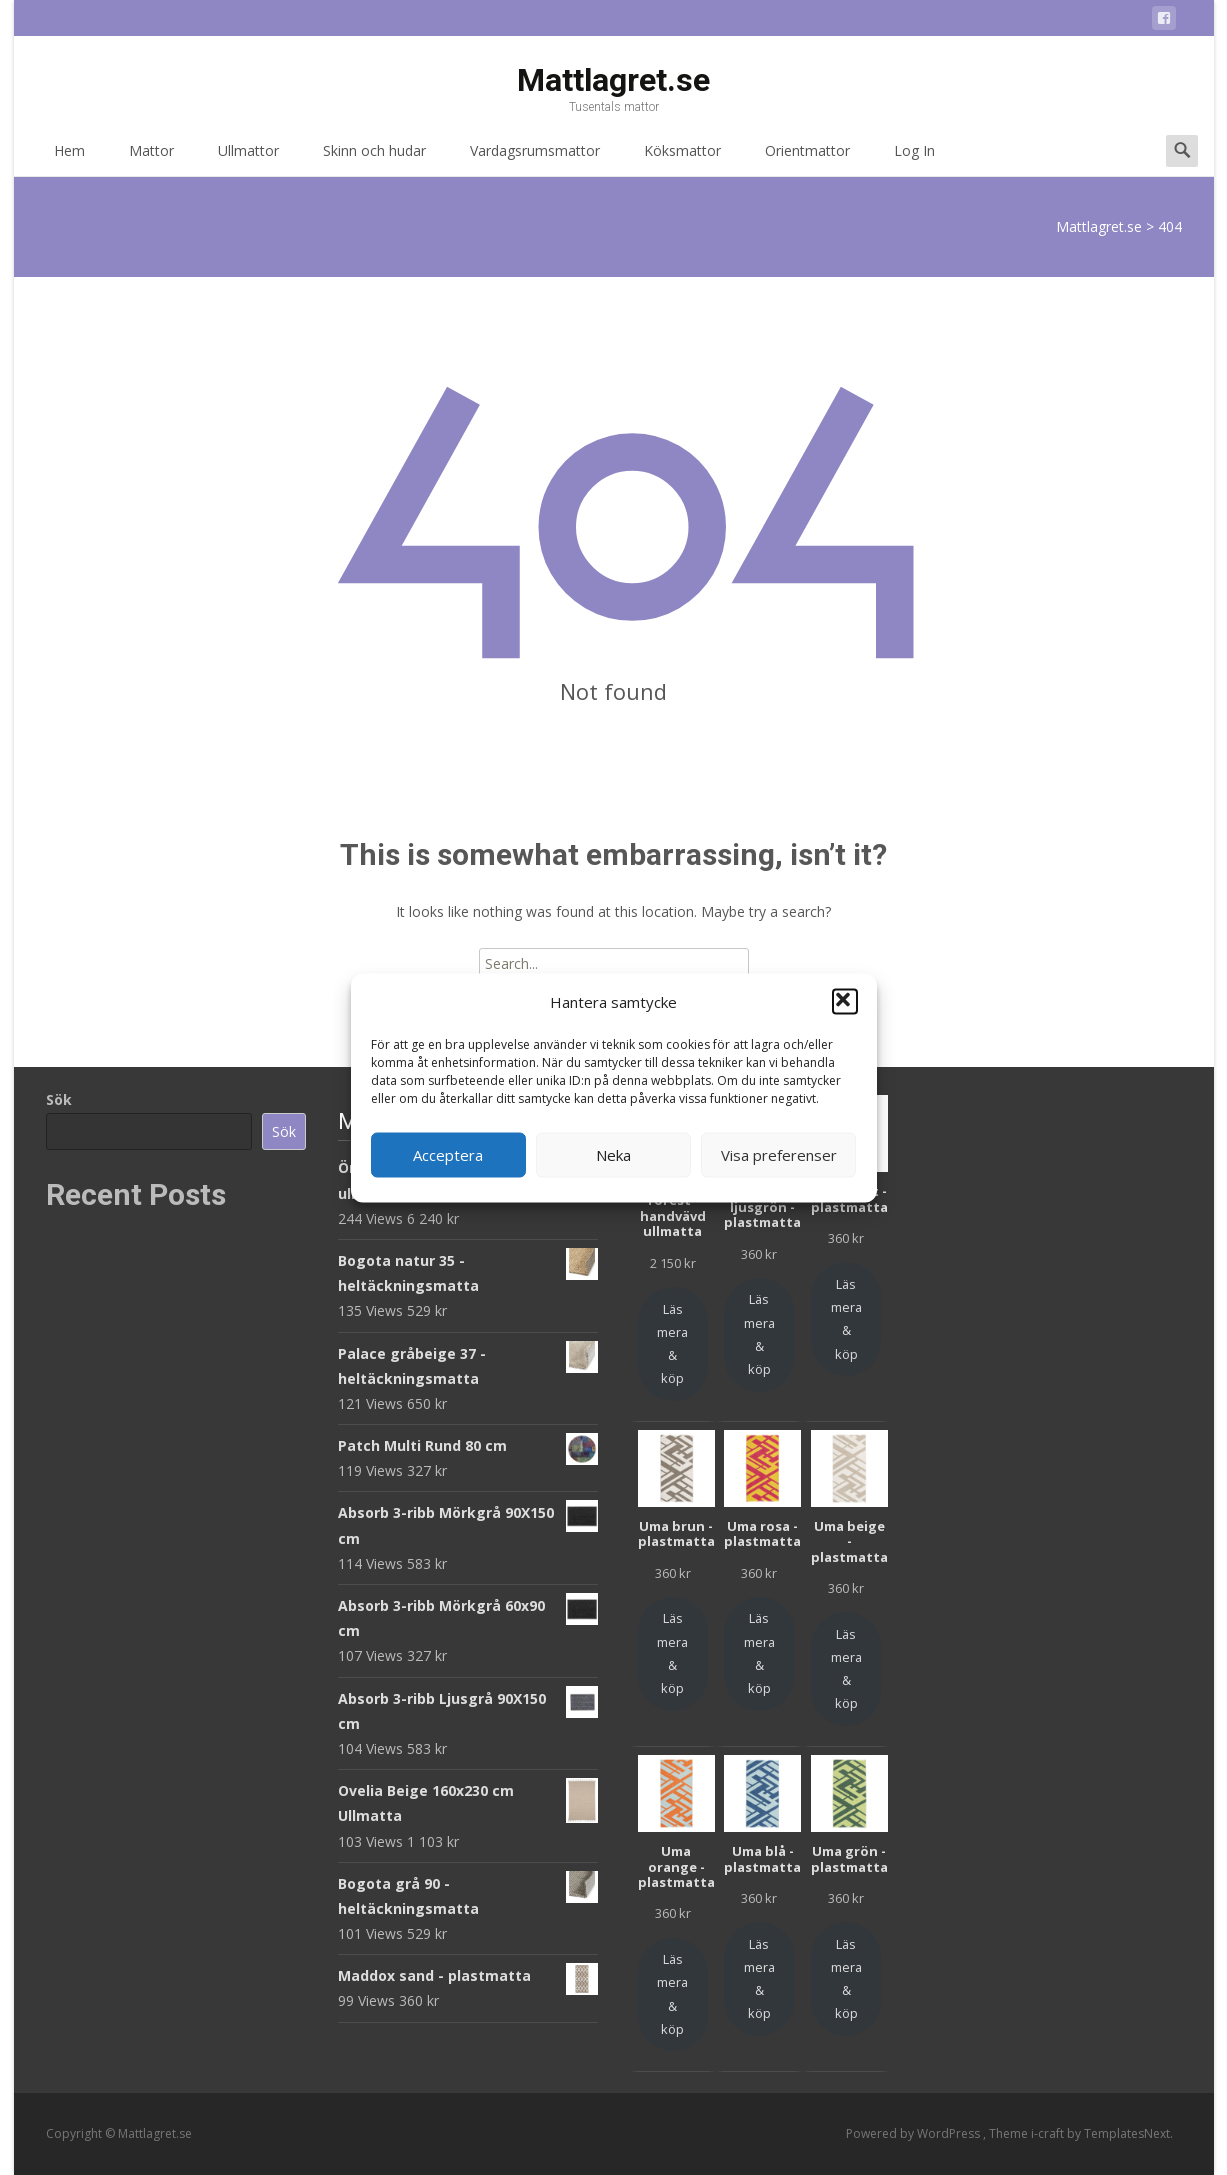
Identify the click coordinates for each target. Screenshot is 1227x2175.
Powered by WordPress (914, 2133)
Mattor (151, 157)
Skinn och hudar (374, 157)
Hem (69, 157)
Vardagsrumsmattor (535, 157)
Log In (914, 157)
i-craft (1049, 2133)
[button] (845, 1002)
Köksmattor (682, 157)
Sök (59, 1099)
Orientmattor (807, 157)
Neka (613, 1155)
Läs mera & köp (672, 1344)
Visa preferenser (779, 1155)
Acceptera (448, 1155)
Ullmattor (248, 157)
